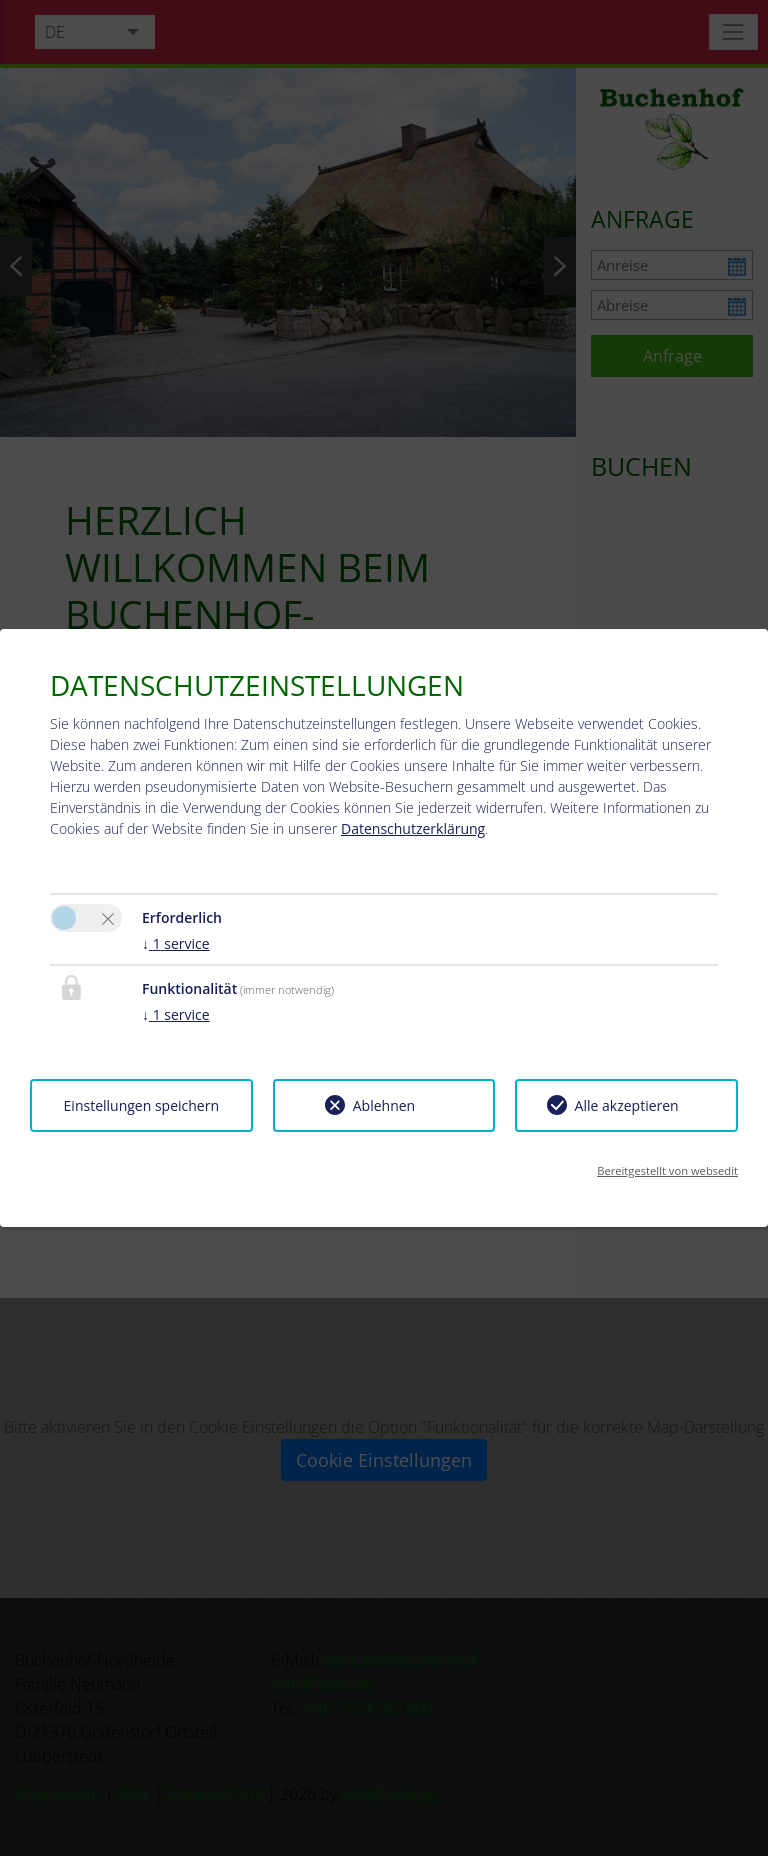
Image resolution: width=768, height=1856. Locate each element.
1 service (176, 943)
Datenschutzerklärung (413, 828)
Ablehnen (384, 1105)
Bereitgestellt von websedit (667, 1170)
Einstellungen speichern (141, 1105)
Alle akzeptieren (627, 1105)
